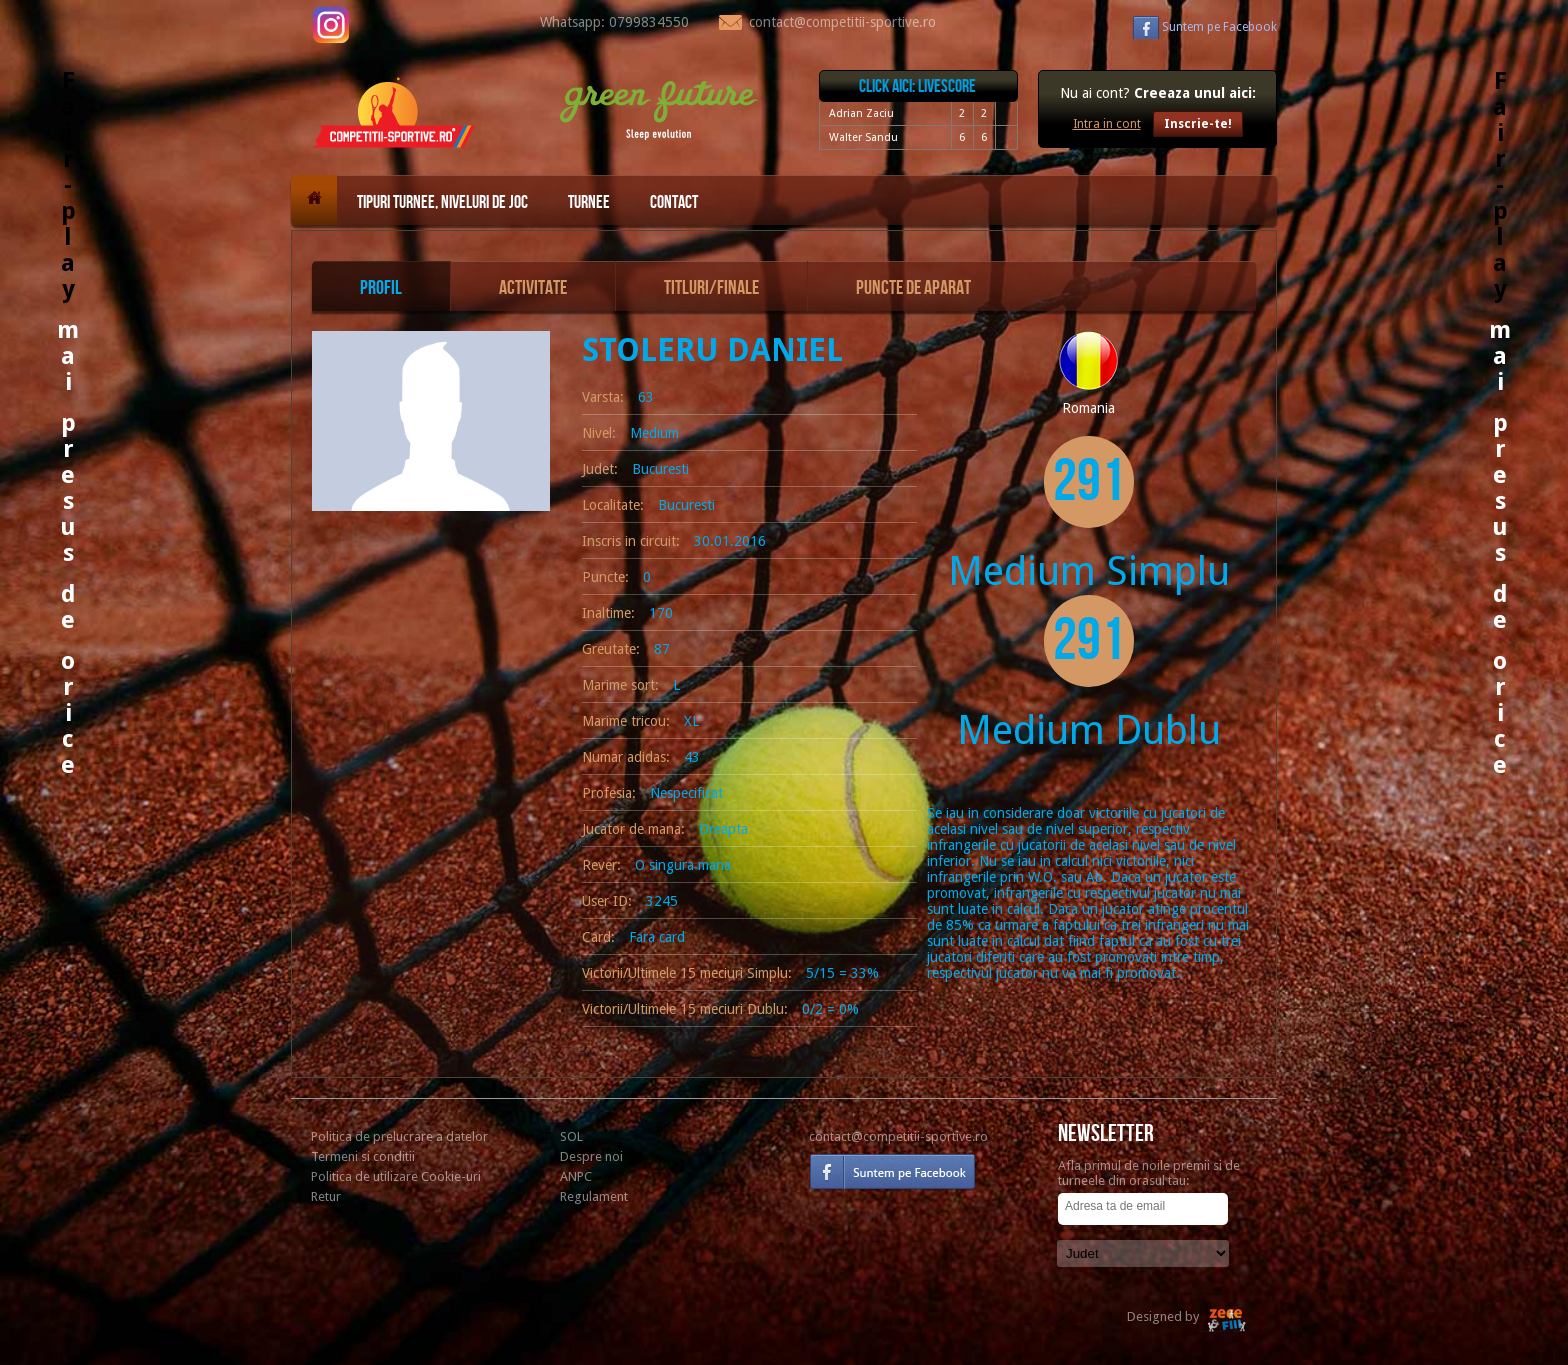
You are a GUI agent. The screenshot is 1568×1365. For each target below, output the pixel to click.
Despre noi (591, 1156)
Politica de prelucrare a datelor (399, 1136)
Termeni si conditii (363, 1156)
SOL (571, 1136)
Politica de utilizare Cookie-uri (396, 1176)
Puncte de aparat (913, 288)
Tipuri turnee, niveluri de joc (442, 202)
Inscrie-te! (1198, 124)
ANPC (576, 1176)
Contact (674, 202)
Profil (381, 288)
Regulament (594, 1196)
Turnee (589, 202)
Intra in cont (1107, 124)
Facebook (1219, 27)
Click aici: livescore (917, 86)
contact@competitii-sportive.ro (898, 1136)
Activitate (533, 288)
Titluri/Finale (711, 288)
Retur (326, 1196)
